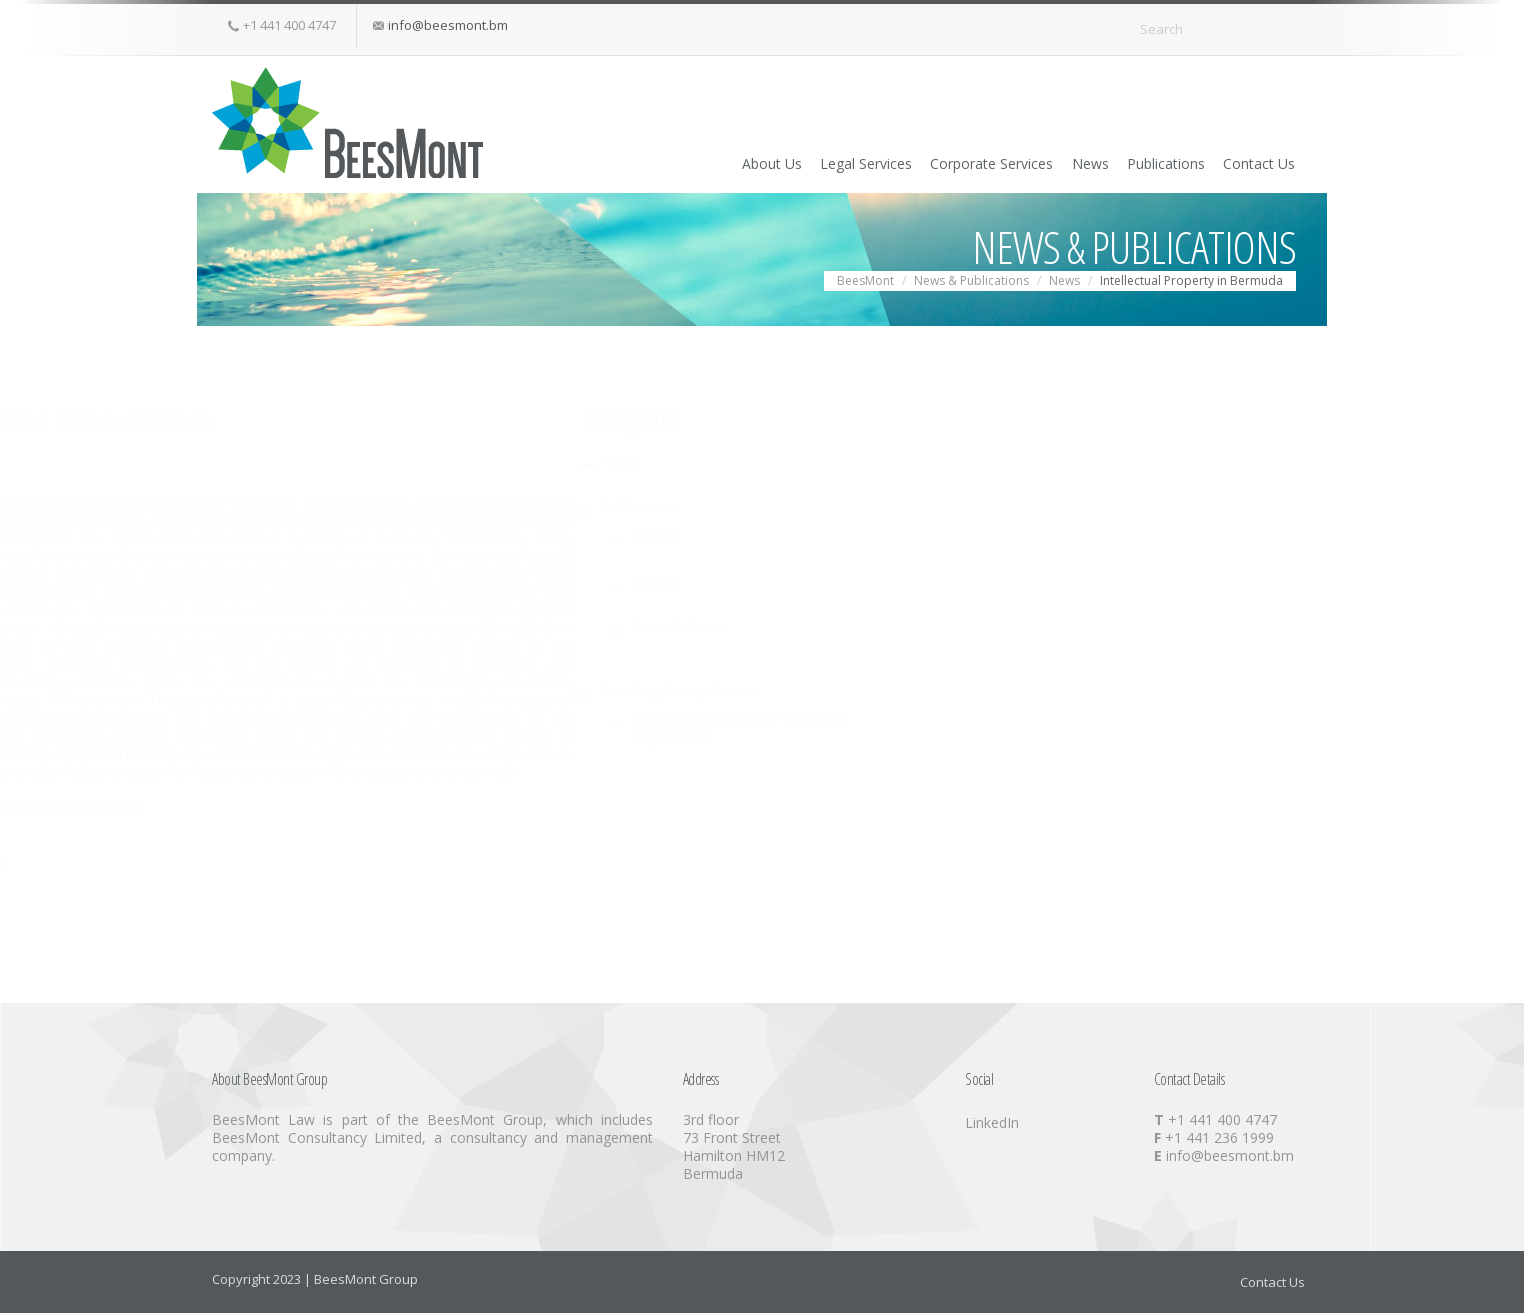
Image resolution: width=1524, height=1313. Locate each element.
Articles (302, 580)
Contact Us (1246, 162)
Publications (1135, 162)
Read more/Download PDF (762, 807)
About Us (670, 162)
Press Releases (328, 626)
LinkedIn (992, 1122)
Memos (304, 534)
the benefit (1002, 663)
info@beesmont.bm (448, 25)
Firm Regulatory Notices (327, 690)
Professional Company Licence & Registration (386, 727)
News (1041, 162)
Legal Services (782, 162)
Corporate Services (925, 162)
